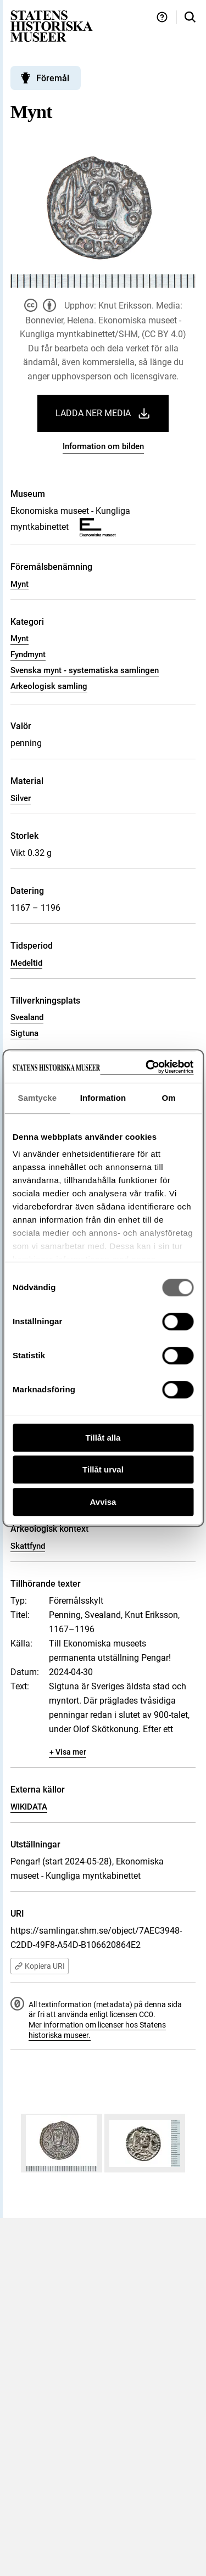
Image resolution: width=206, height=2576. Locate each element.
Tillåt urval (103, 1469)
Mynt (19, 584)
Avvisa (103, 1502)
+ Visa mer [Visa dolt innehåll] (67, 1752)
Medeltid (26, 963)
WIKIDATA (28, 1807)
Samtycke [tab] (37, 1097)
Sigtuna (24, 1033)
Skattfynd (27, 1546)
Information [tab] (103, 1097)
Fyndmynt (28, 654)
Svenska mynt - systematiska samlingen (84, 670)
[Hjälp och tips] (162, 17)
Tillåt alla (103, 1437)
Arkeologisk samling (48, 686)
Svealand (26, 1017)
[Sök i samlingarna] (190, 17)
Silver (20, 798)
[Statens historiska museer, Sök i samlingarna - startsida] (51, 25)
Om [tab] (169, 1097)
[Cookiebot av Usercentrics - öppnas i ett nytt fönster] (146, 1067)
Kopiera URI (39, 1966)
